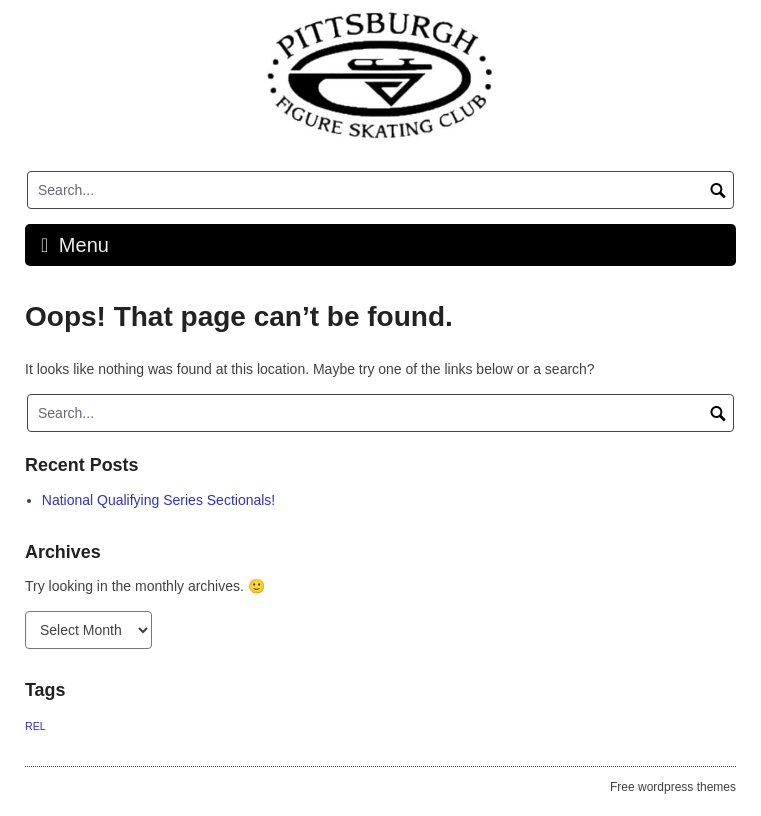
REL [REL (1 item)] (35, 726)
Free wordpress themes (673, 787)
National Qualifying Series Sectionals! (158, 500)
